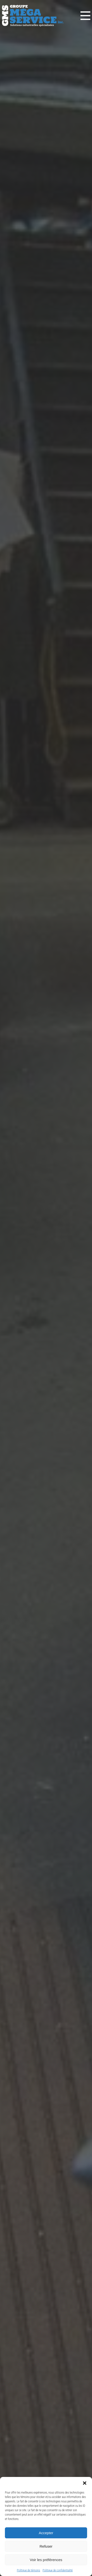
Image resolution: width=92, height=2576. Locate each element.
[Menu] (85, 16)
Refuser (46, 2546)
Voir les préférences (46, 2560)
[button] (84, 2483)
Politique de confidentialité (58, 2570)
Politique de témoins (28, 2570)
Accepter (46, 2533)
